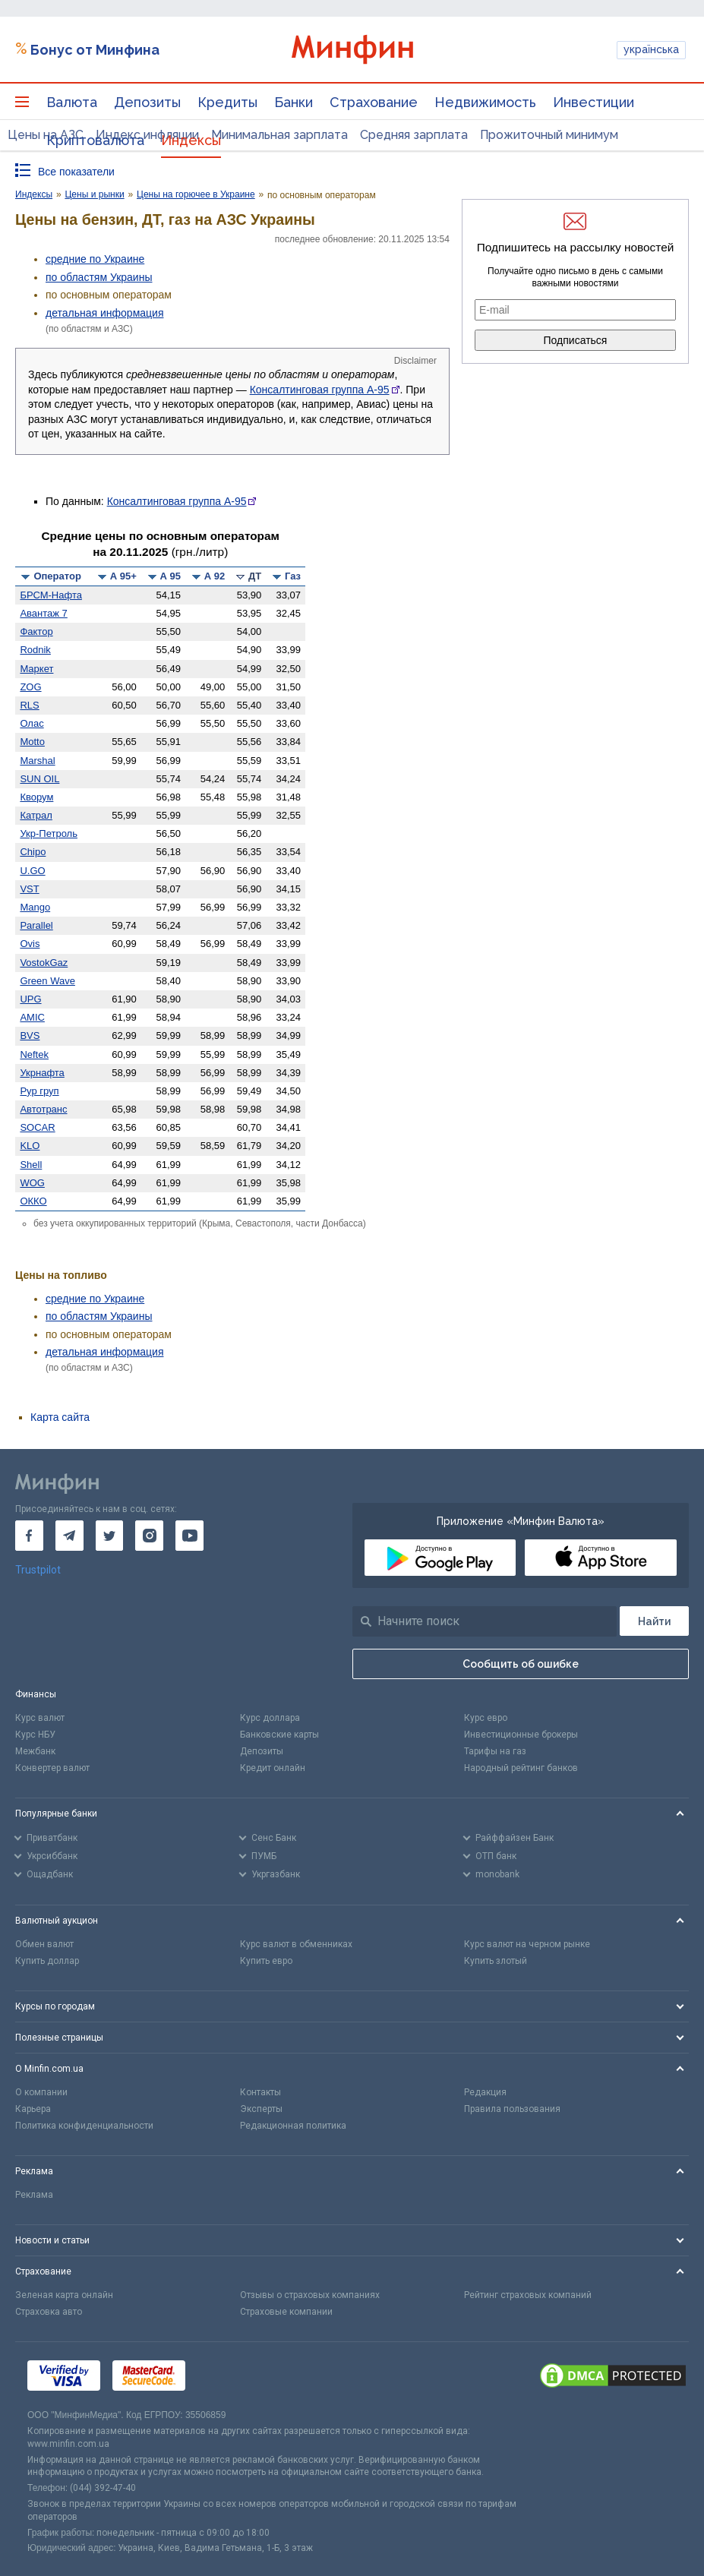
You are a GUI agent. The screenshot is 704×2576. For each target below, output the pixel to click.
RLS (29, 705)
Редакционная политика (293, 2125)
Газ (293, 576)
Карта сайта (60, 1417)
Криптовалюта (95, 140)
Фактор (36, 631)
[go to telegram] (69, 1535)
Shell (31, 1164)
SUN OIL (39, 778)
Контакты (260, 2092)
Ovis (29, 943)
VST (29, 889)
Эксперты (261, 2109)
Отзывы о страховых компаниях (310, 2295)
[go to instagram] (149, 1535)
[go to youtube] (189, 1535)
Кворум (36, 797)
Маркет (36, 668)
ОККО (33, 1201)
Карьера (33, 2109)
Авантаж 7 (43, 613)
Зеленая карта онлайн (64, 2295)
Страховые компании (286, 2311)
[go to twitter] (110, 1535)
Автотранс (43, 1109)
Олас (31, 723)
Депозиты (147, 102)
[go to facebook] (29, 1535)
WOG (32, 1183)
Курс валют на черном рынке (527, 1944)
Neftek (34, 1054)
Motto (32, 741)
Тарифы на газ (495, 1751)
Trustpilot (38, 1570)
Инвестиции (593, 102)
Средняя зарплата (414, 135)
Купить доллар (47, 1961)
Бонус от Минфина (94, 50)
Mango (35, 907)
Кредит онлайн (272, 1768)
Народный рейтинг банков (521, 1768)
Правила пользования (512, 2109)
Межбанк (35, 1751)
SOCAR (37, 1127)
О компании (41, 2092)
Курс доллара (270, 1718)
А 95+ (123, 576)
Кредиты (227, 102)
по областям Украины (99, 277)
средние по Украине (95, 259)
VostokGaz (44, 962)
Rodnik (35, 649)
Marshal (37, 760)
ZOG (30, 687)
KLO (29, 1145)
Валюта (71, 102)
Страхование (374, 102)
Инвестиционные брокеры (521, 1734)
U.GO (32, 870)
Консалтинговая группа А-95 (320, 390)
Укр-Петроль (48, 833)
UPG (30, 999)
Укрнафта (42, 1072)
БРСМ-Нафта (51, 595)
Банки (293, 102)
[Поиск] (654, 1621)
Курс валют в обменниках (296, 1944)
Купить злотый (495, 1961)
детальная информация (104, 313)
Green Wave (47, 981)
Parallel (36, 925)
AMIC (32, 1017)
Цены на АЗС (46, 135)
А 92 (214, 576)
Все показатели (76, 172)
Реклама (34, 2194)
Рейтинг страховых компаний (528, 2295)
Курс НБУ (35, 1734)
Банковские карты (279, 1734)
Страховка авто (48, 2311)
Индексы (191, 140)
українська (651, 49)
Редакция (485, 2092)
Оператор (57, 576)
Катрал (36, 815)
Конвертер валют (52, 1768)
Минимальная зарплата (279, 135)
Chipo (33, 851)
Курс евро (485, 1718)
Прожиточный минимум (549, 135)
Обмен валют (44, 1944)
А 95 (170, 576)
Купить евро (266, 1961)
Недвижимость (485, 102)
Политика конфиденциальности (84, 2125)
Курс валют (40, 1718)
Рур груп (39, 1091)
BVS (29, 1035)
